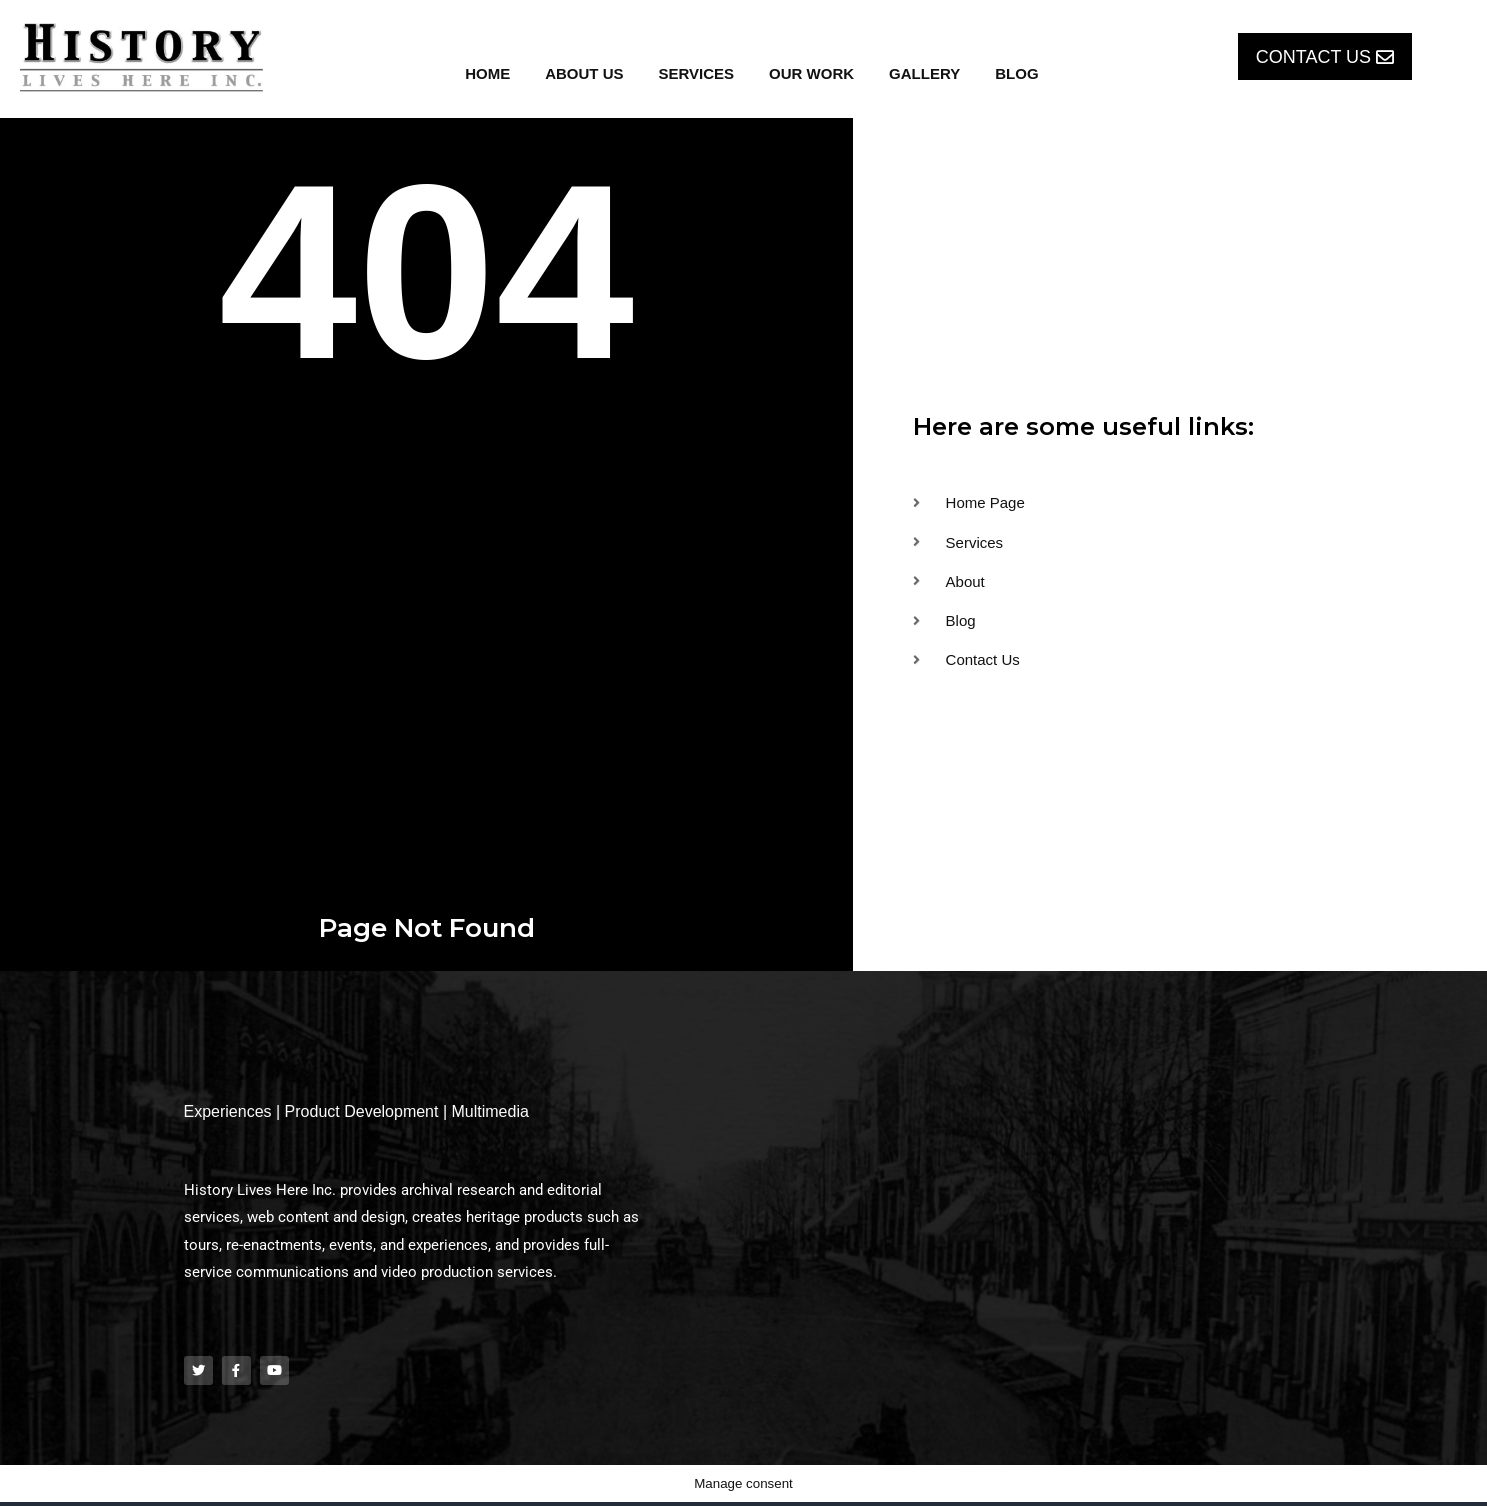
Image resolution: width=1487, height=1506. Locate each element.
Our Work (811, 73)
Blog (1016, 73)
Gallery (924, 73)
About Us (584, 73)
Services (697, 73)
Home (487, 73)
